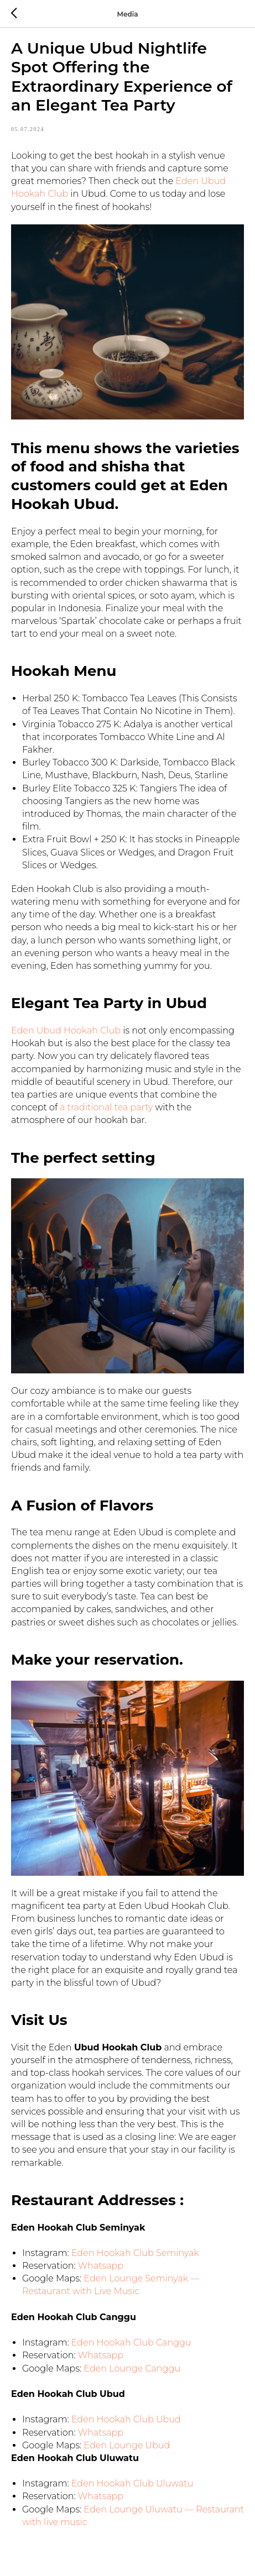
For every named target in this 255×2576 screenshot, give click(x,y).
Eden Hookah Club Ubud (126, 2419)
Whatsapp (100, 2265)
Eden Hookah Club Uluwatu (132, 2483)
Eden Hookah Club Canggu (131, 2342)
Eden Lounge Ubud (127, 2445)
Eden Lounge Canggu (132, 2368)
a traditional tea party (105, 1107)
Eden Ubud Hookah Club (66, 1030)
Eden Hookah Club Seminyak (135, 2253)
